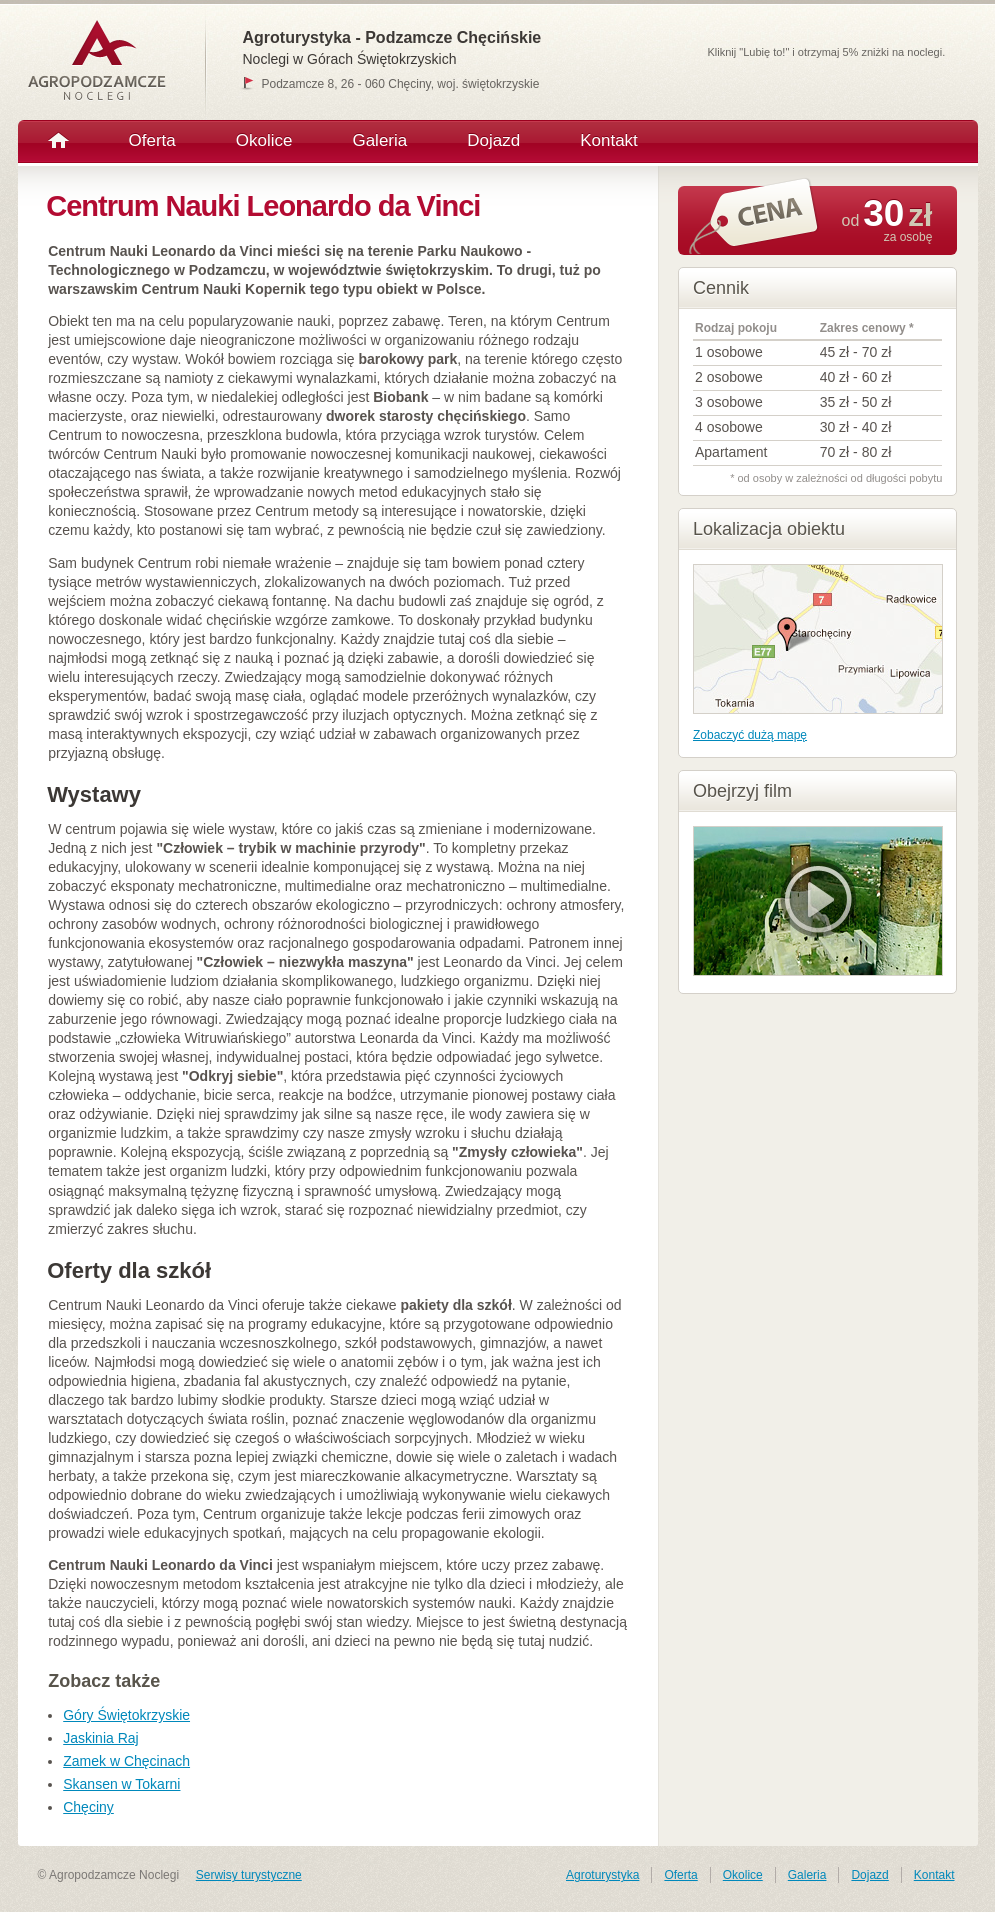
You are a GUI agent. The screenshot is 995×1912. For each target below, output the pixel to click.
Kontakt (609, 140)
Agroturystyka (602, 1875)
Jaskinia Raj (100, 1738)
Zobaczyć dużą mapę (750, 735)
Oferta (152, 140)
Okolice (264, 140)
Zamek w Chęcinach (126, 1761)
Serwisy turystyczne (249, 1875)
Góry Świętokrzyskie (126, 1715)
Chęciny (88, 1807)
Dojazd (493, 140)
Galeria (379, 140)
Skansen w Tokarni (121, 1784)
